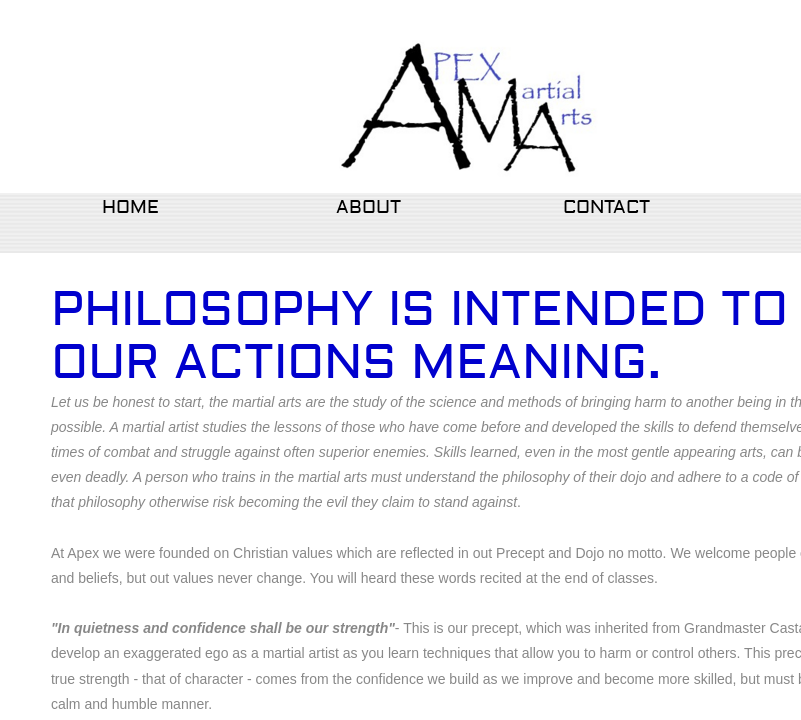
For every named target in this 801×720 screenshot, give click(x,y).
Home (130, 207)
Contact (606, 207)
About (368, 207)
